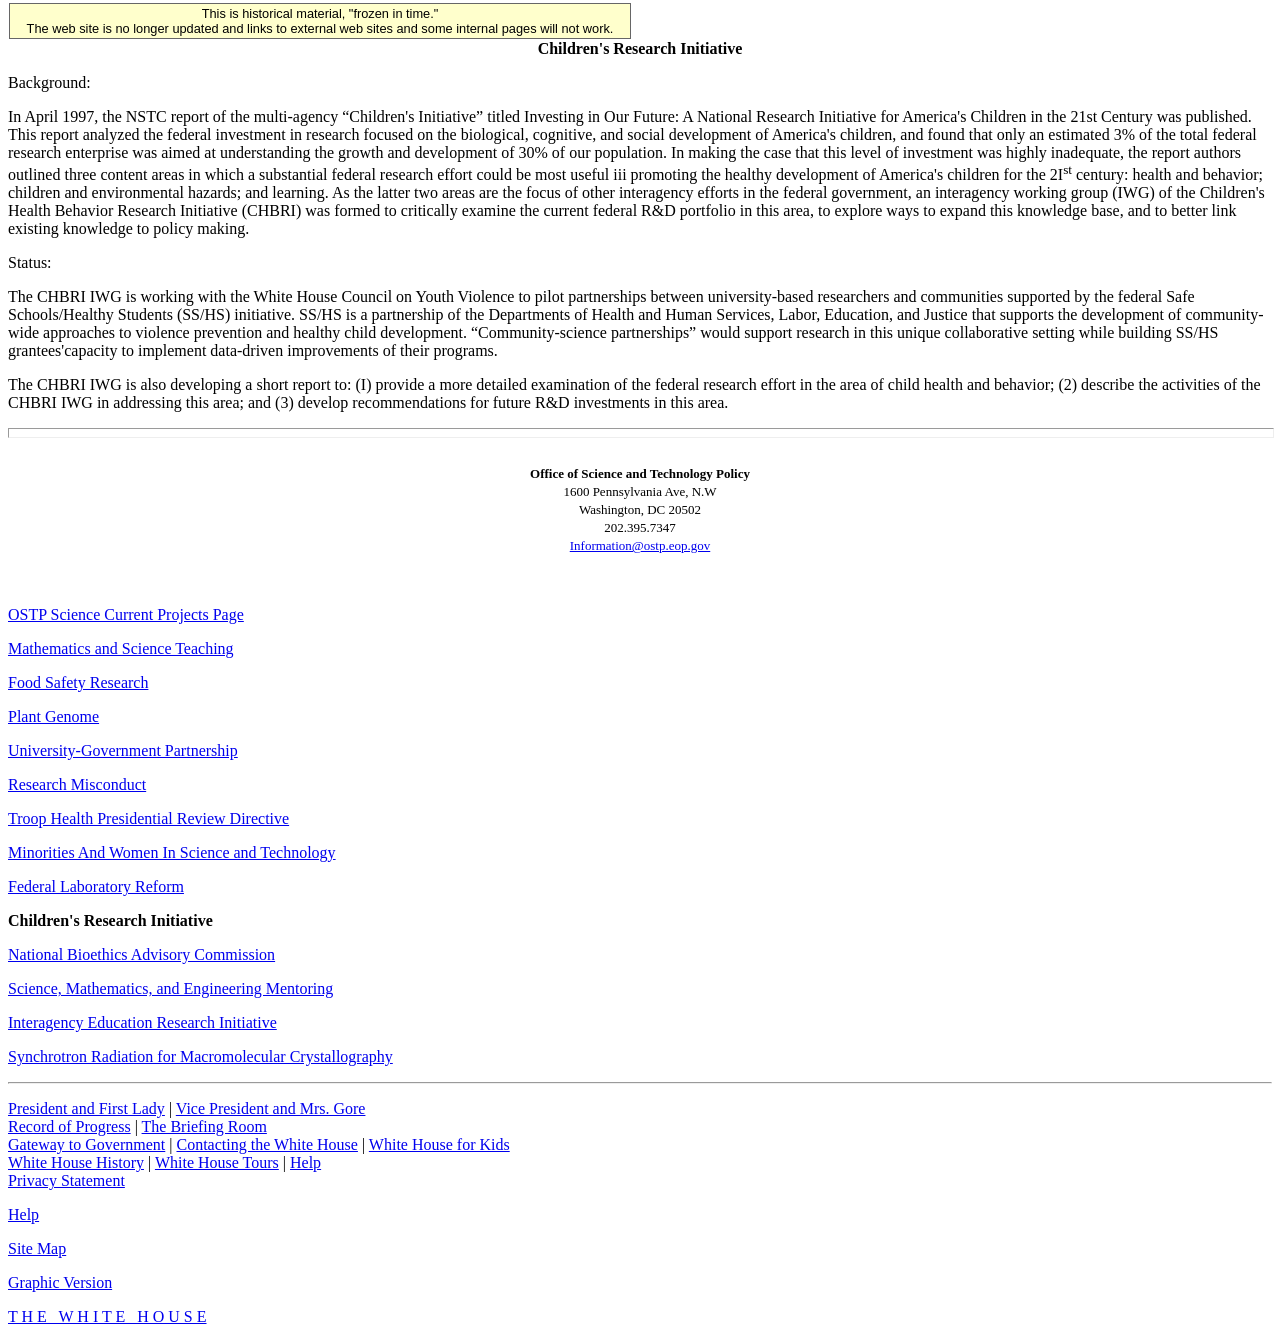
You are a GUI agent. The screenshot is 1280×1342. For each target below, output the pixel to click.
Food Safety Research (78, 682)
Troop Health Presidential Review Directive (148, 818)
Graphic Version (60, 1282)
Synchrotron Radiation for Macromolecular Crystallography (200, 1056)
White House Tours (217, 1162)
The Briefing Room (204, 1126)
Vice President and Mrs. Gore (271, 1108)
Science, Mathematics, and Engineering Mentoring (170, 988)
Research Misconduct (77, 784)
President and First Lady (86, 1108)
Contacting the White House (266, 1144)
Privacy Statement (66, 1180)
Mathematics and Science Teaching (121, 648)
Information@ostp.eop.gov (640, 545)
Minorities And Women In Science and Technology (172, 852)
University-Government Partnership (123, 750)
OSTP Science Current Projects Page (126, 614)
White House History (76, 1162)
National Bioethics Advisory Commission (141, 954)
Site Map (37, 1248)
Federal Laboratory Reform (96, 886)
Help (305, 1162)
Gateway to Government (86, 1144)
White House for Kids (439, 1144)
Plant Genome (53, 716)
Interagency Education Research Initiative (142, 1022)
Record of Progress (69, 1126)
